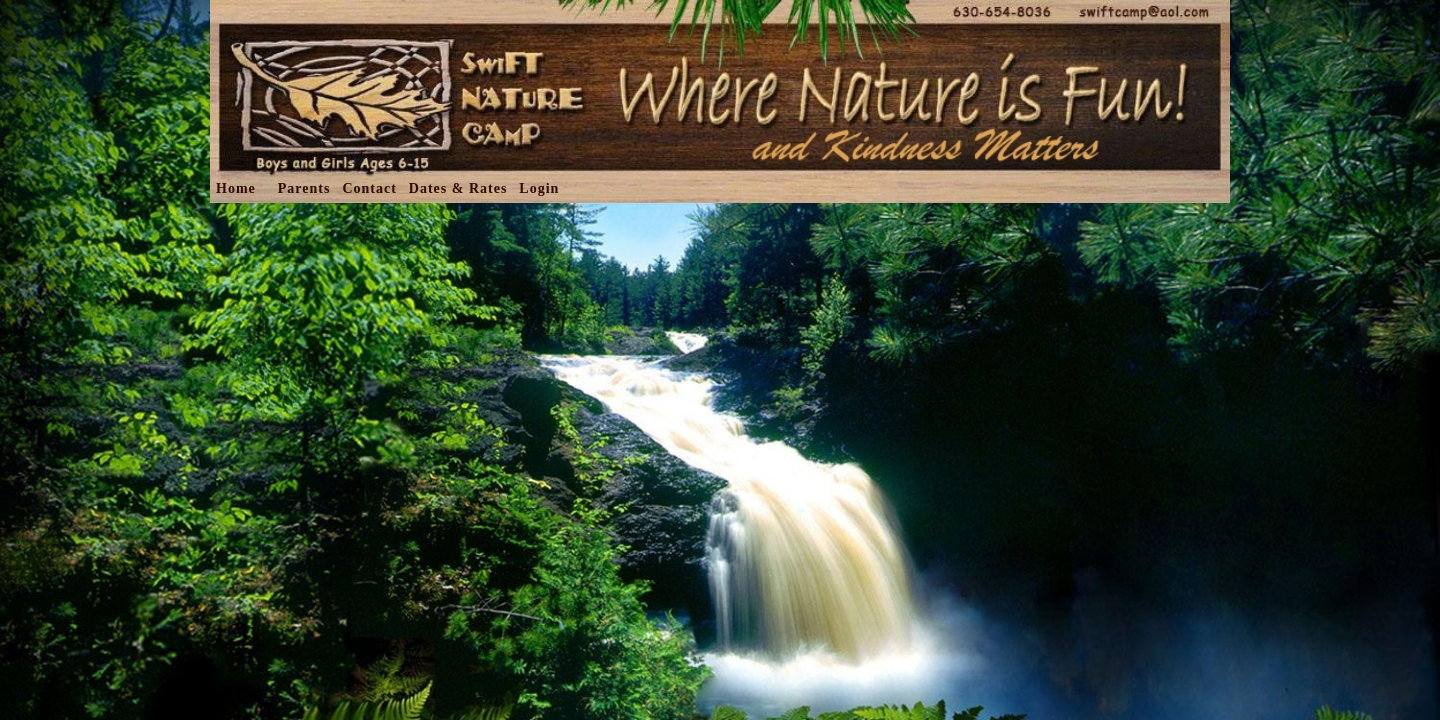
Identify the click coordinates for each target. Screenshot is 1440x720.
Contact (369, 188)
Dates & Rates (458, 188)
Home (236, 188)
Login (539, 188)
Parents (304, 188)
